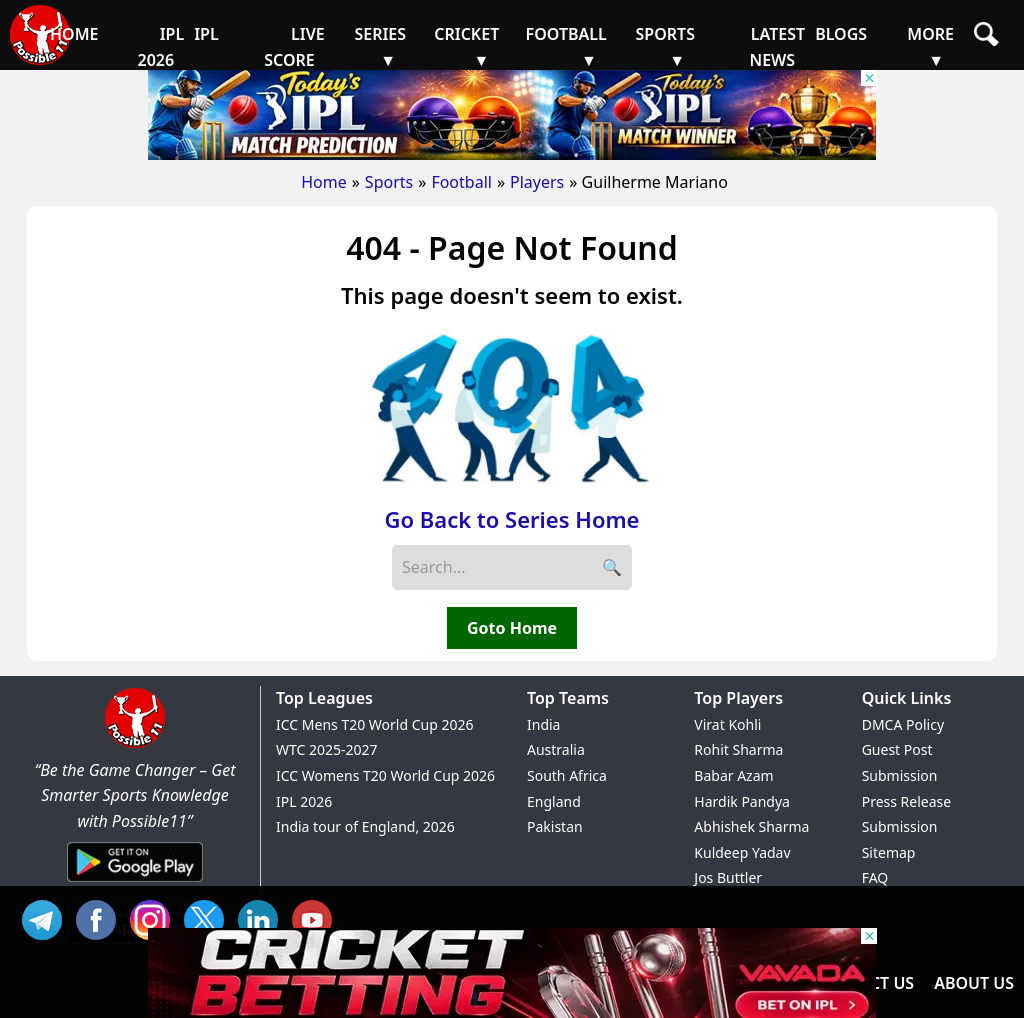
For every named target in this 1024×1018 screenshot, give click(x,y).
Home (324, 182)
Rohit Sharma (738, 749)
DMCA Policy (903, 724)
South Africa (567, 775)
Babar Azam (733, 775)
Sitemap (889, 852)
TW (209, 917)
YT (317, 917)
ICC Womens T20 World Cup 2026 (385, 775)
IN (263, 917)
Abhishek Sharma (751, 826)
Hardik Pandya (742, 801)
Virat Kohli (727, 724)
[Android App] (135, 883)
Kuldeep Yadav (742, 852)
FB (101, 917)
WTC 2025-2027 (327, 749)
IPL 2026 (304, 801)
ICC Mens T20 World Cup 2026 (374, 724)
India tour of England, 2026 (365, 826)
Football (461, 182)
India (543, 724)
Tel (47, 917)
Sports (389, 182)
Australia (556, 749)
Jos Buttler (728, 877)
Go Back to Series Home (512, 519)
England (554, 801)
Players (537, 182)
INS (155, 917)
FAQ (875, 877)
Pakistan (555, 826)
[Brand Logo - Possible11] (135, 744)
